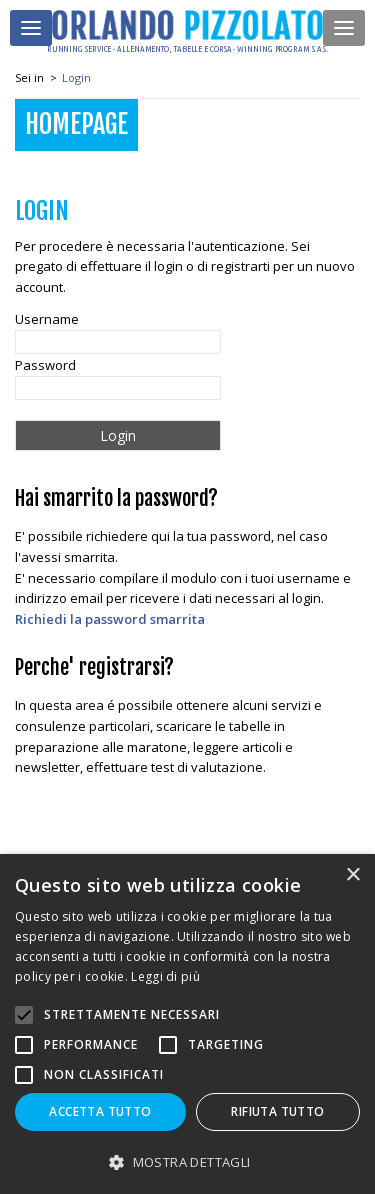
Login (76, 77)
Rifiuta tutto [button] (277, 1111)
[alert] (187, 1024)
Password (45, 365)
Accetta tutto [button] (100, 1111)
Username (47, 319)
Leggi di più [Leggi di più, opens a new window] (165, 976)
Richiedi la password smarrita (110, 619)
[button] (187, 1161)
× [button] (352, 875)
